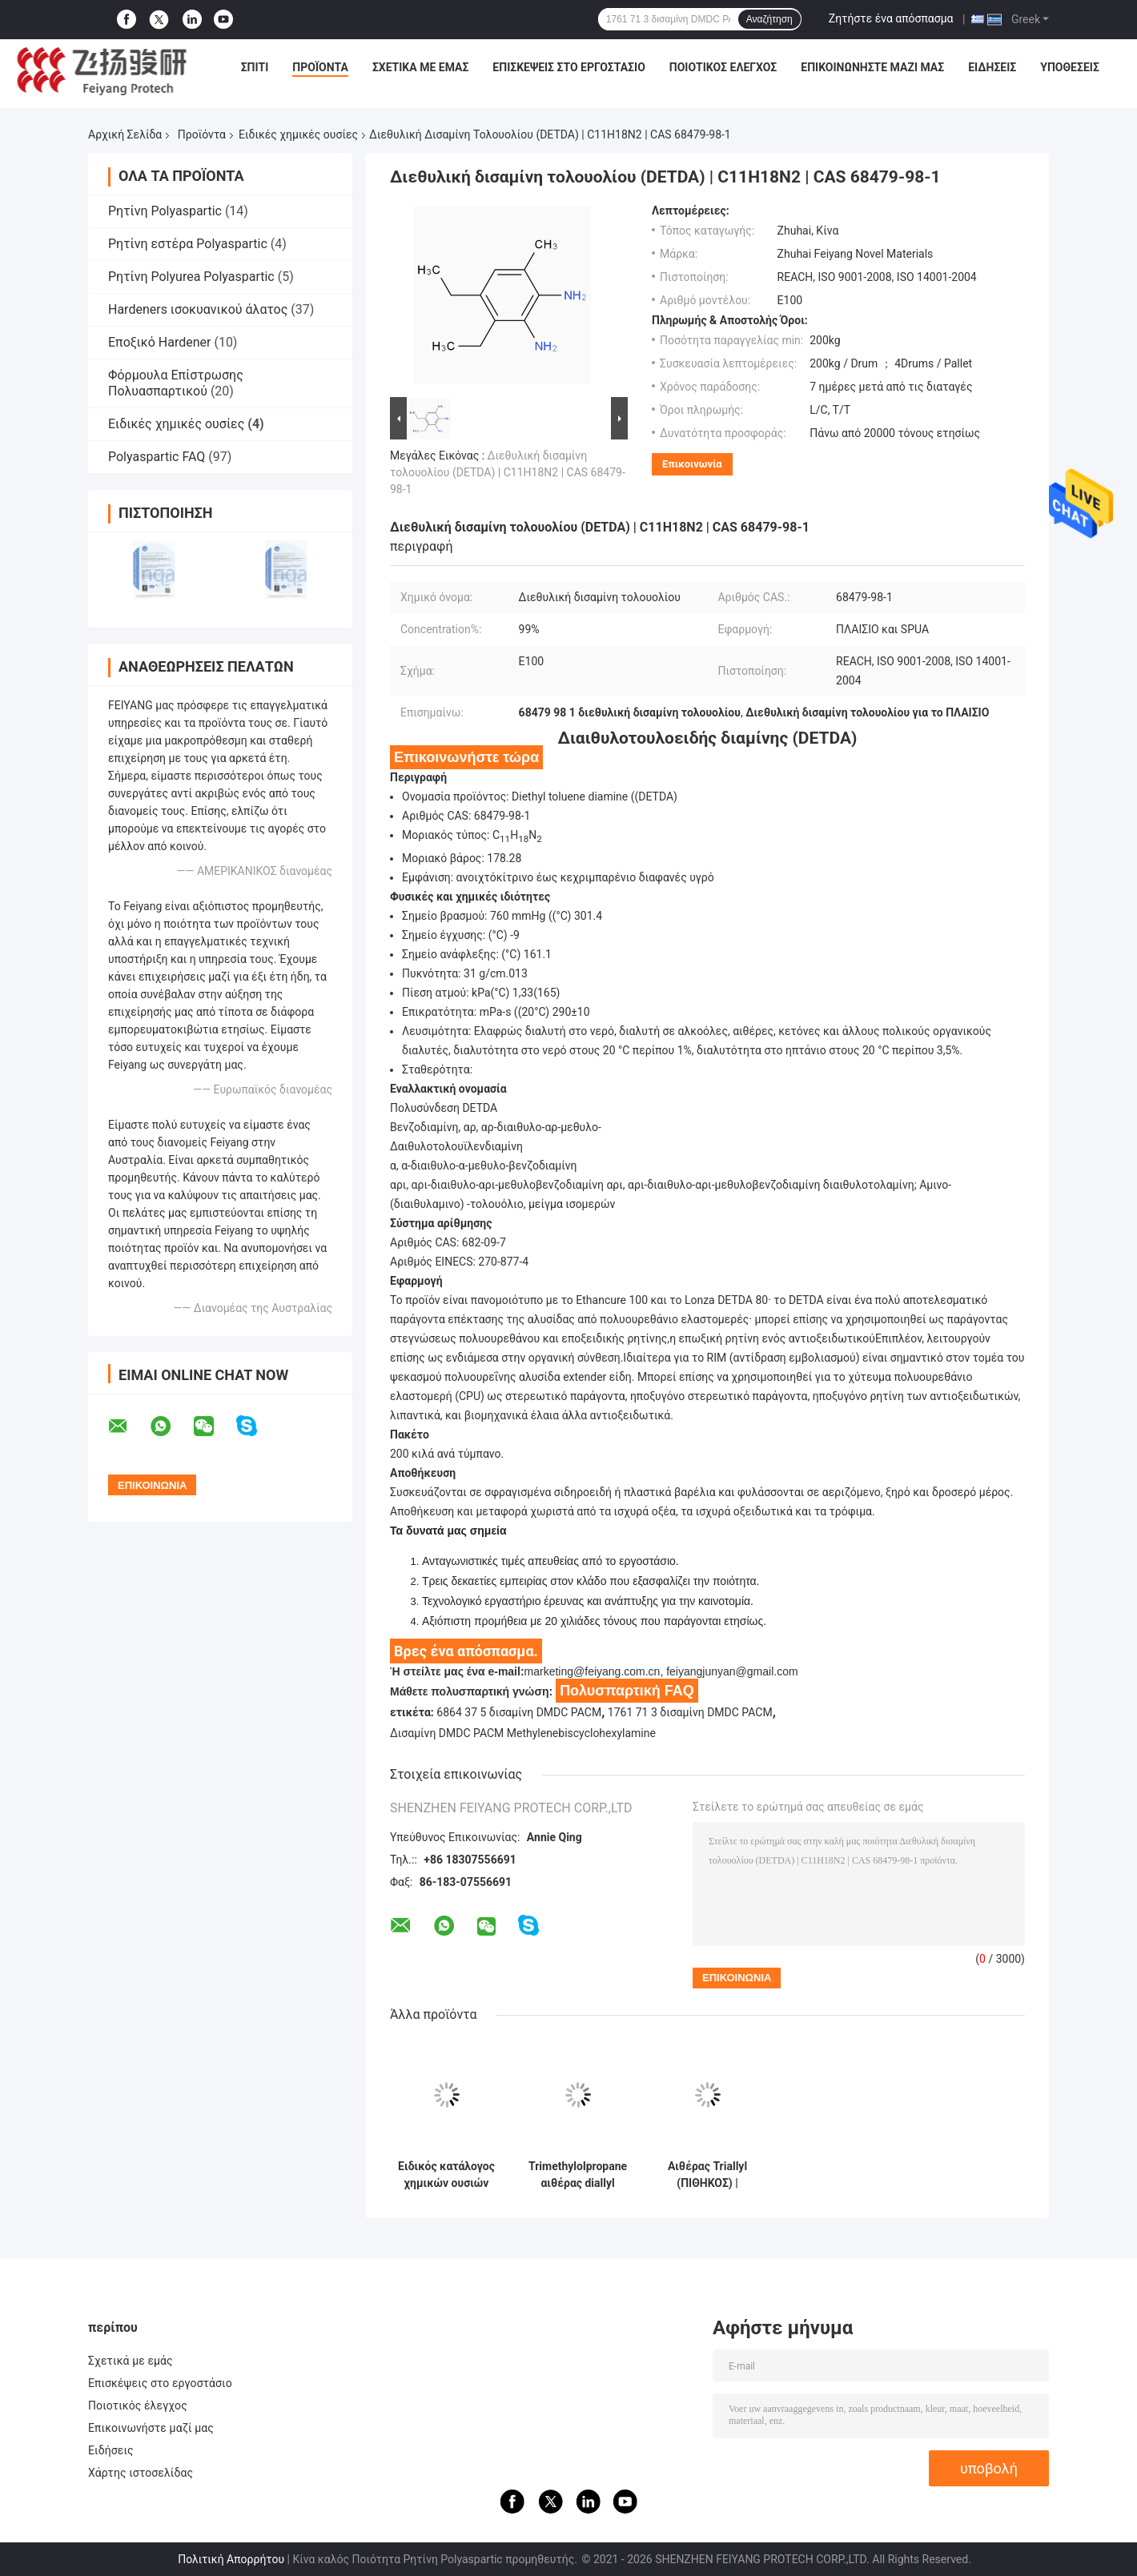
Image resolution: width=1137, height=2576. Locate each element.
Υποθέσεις (1069, 67)
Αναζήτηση (769, 19)
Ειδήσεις (992, 67)
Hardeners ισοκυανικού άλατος (197, 309)
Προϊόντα (320, 67)
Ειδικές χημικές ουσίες (298, 134)
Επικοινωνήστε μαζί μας (872, 67)
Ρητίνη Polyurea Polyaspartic (191, 276)
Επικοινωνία (692, 464)
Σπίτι (255, 67)
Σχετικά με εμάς (420, 67)
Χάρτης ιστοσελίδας (140, 2472)
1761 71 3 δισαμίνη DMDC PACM (690, 1712)
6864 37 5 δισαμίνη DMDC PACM (518, 1712)
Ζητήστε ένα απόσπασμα (891, 18)
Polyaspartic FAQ (156, 456)
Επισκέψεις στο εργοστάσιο (568, 67)
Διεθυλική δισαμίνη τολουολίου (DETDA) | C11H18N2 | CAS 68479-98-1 (507, 472)
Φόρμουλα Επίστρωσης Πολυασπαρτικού (175, 383)
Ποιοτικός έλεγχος (723, 67)
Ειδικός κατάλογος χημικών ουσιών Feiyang (446, 2175)
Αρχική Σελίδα (125, 134)
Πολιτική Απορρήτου (231, 2559)
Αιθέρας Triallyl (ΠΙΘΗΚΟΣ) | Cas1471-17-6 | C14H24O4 (707, 2175)
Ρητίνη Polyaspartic (165, 211)
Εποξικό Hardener (159, 342)
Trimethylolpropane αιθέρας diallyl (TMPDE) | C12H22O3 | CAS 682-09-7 (577, 2175)
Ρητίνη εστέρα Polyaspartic (187, 243)
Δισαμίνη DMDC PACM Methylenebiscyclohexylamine (523, 1733)
